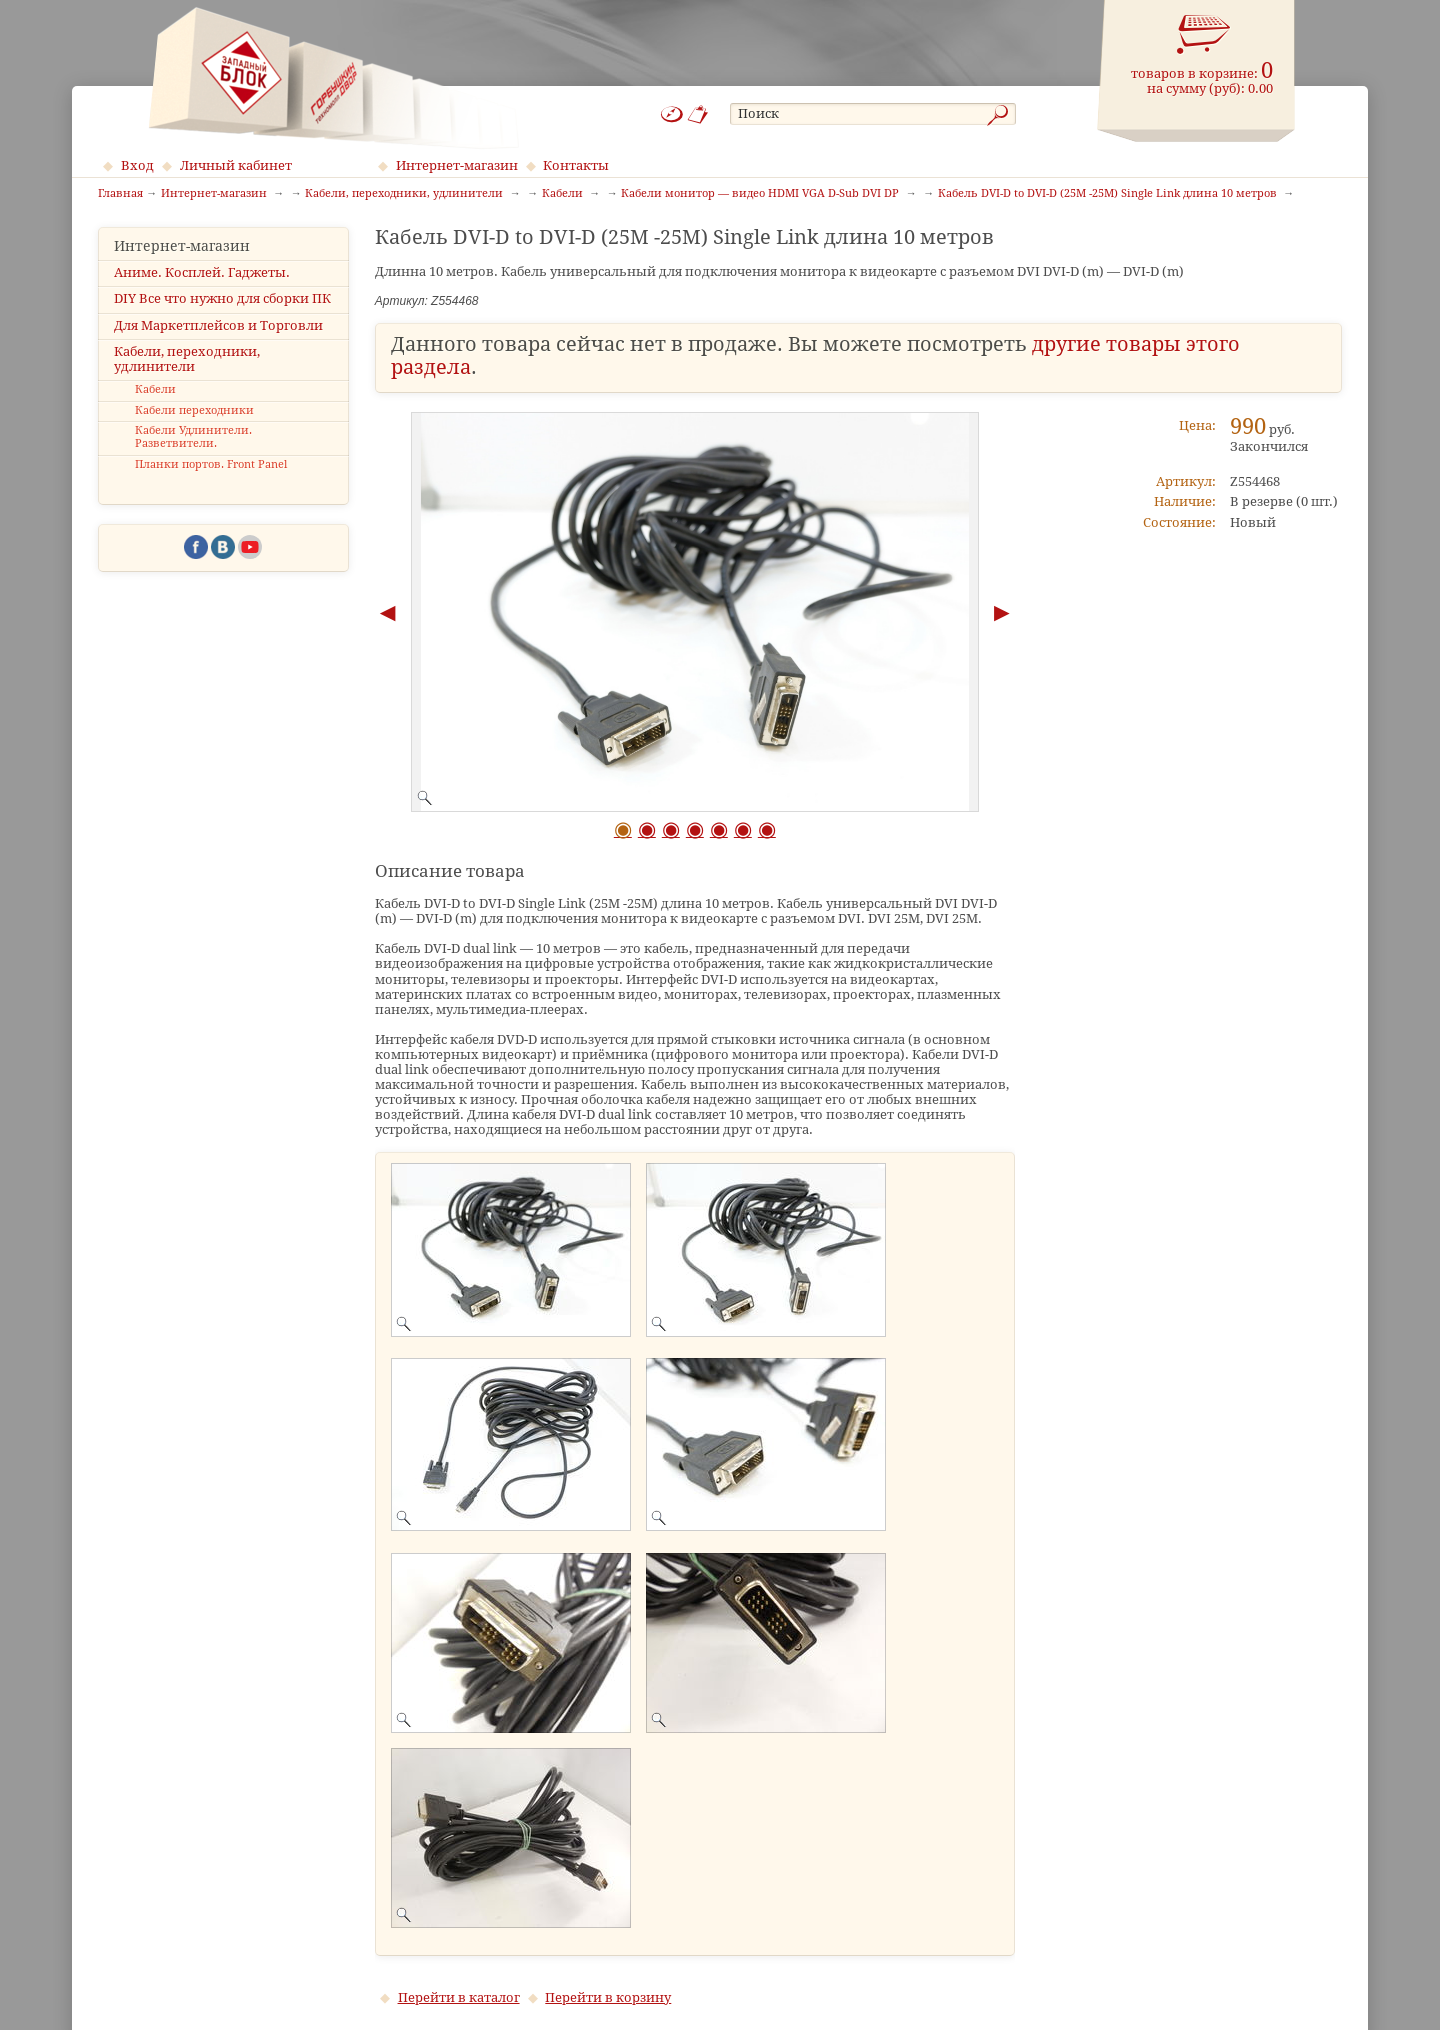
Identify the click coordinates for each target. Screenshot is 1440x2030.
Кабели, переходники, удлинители (187, 359)
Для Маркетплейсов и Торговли (218, 325)
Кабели (155, 389)
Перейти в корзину (608, 1997)
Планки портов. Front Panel (211, 464)
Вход (137, 165)
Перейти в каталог (459, 1997)
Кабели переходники (194, 410)
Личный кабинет (236, 165)
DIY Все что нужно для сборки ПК (222, 298)
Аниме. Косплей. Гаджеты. (202, 272)
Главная (120, 194)
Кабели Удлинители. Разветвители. (193, 437)
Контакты (576, 165)
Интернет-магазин (457, 165)
